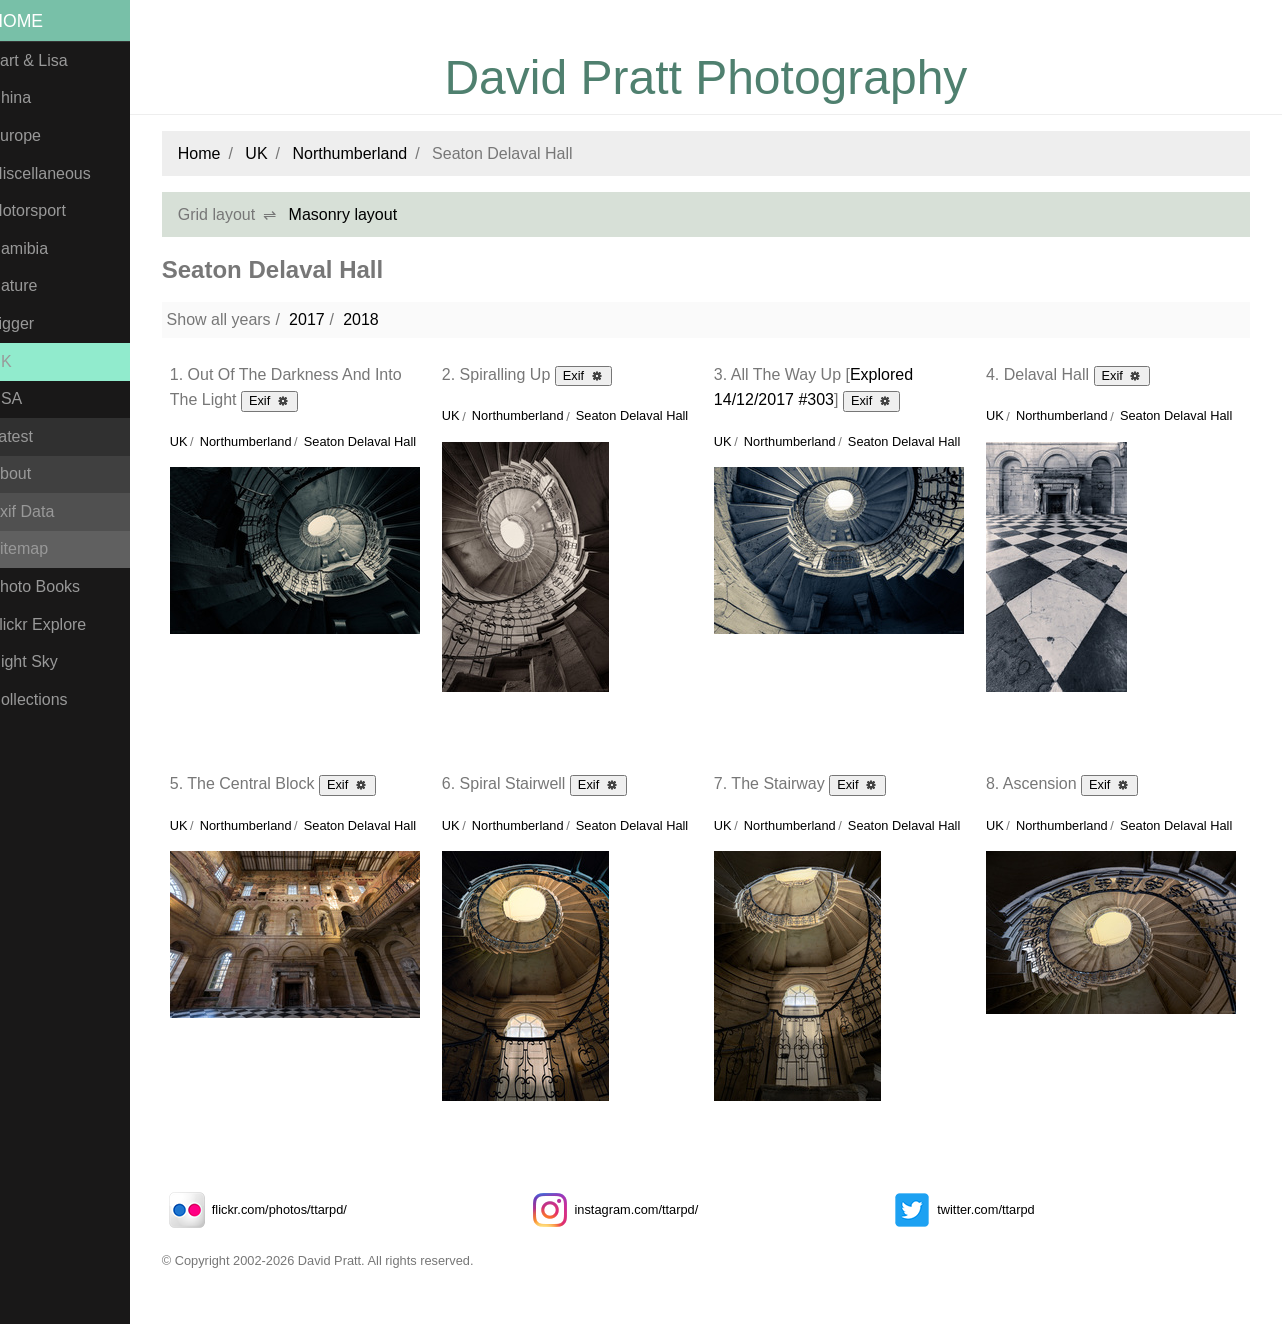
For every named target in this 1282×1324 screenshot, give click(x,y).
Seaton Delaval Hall (380, 441)
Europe (36, 135)
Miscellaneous (60, 173)
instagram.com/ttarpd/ (625, 1209)
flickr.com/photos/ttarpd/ (274, 1209)
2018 (381, 319)
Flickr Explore (58, 624)
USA (26, 398)
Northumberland (370, 153)
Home (37, 21)
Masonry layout (363, 214)
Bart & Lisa (49, 60)
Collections (49, 699)
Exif (289, 400)
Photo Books (55, 586)
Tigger (32, 323)
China (31, 97)
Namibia (39, 248)
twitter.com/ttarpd (967, 1209)
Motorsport (48, 210)
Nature (34, 285)
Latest (32, 436)
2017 (327, 319)
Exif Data (42, 511)
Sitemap (39, 548)
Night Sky (44, 661)
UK (21, 361)
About (31, 473)
